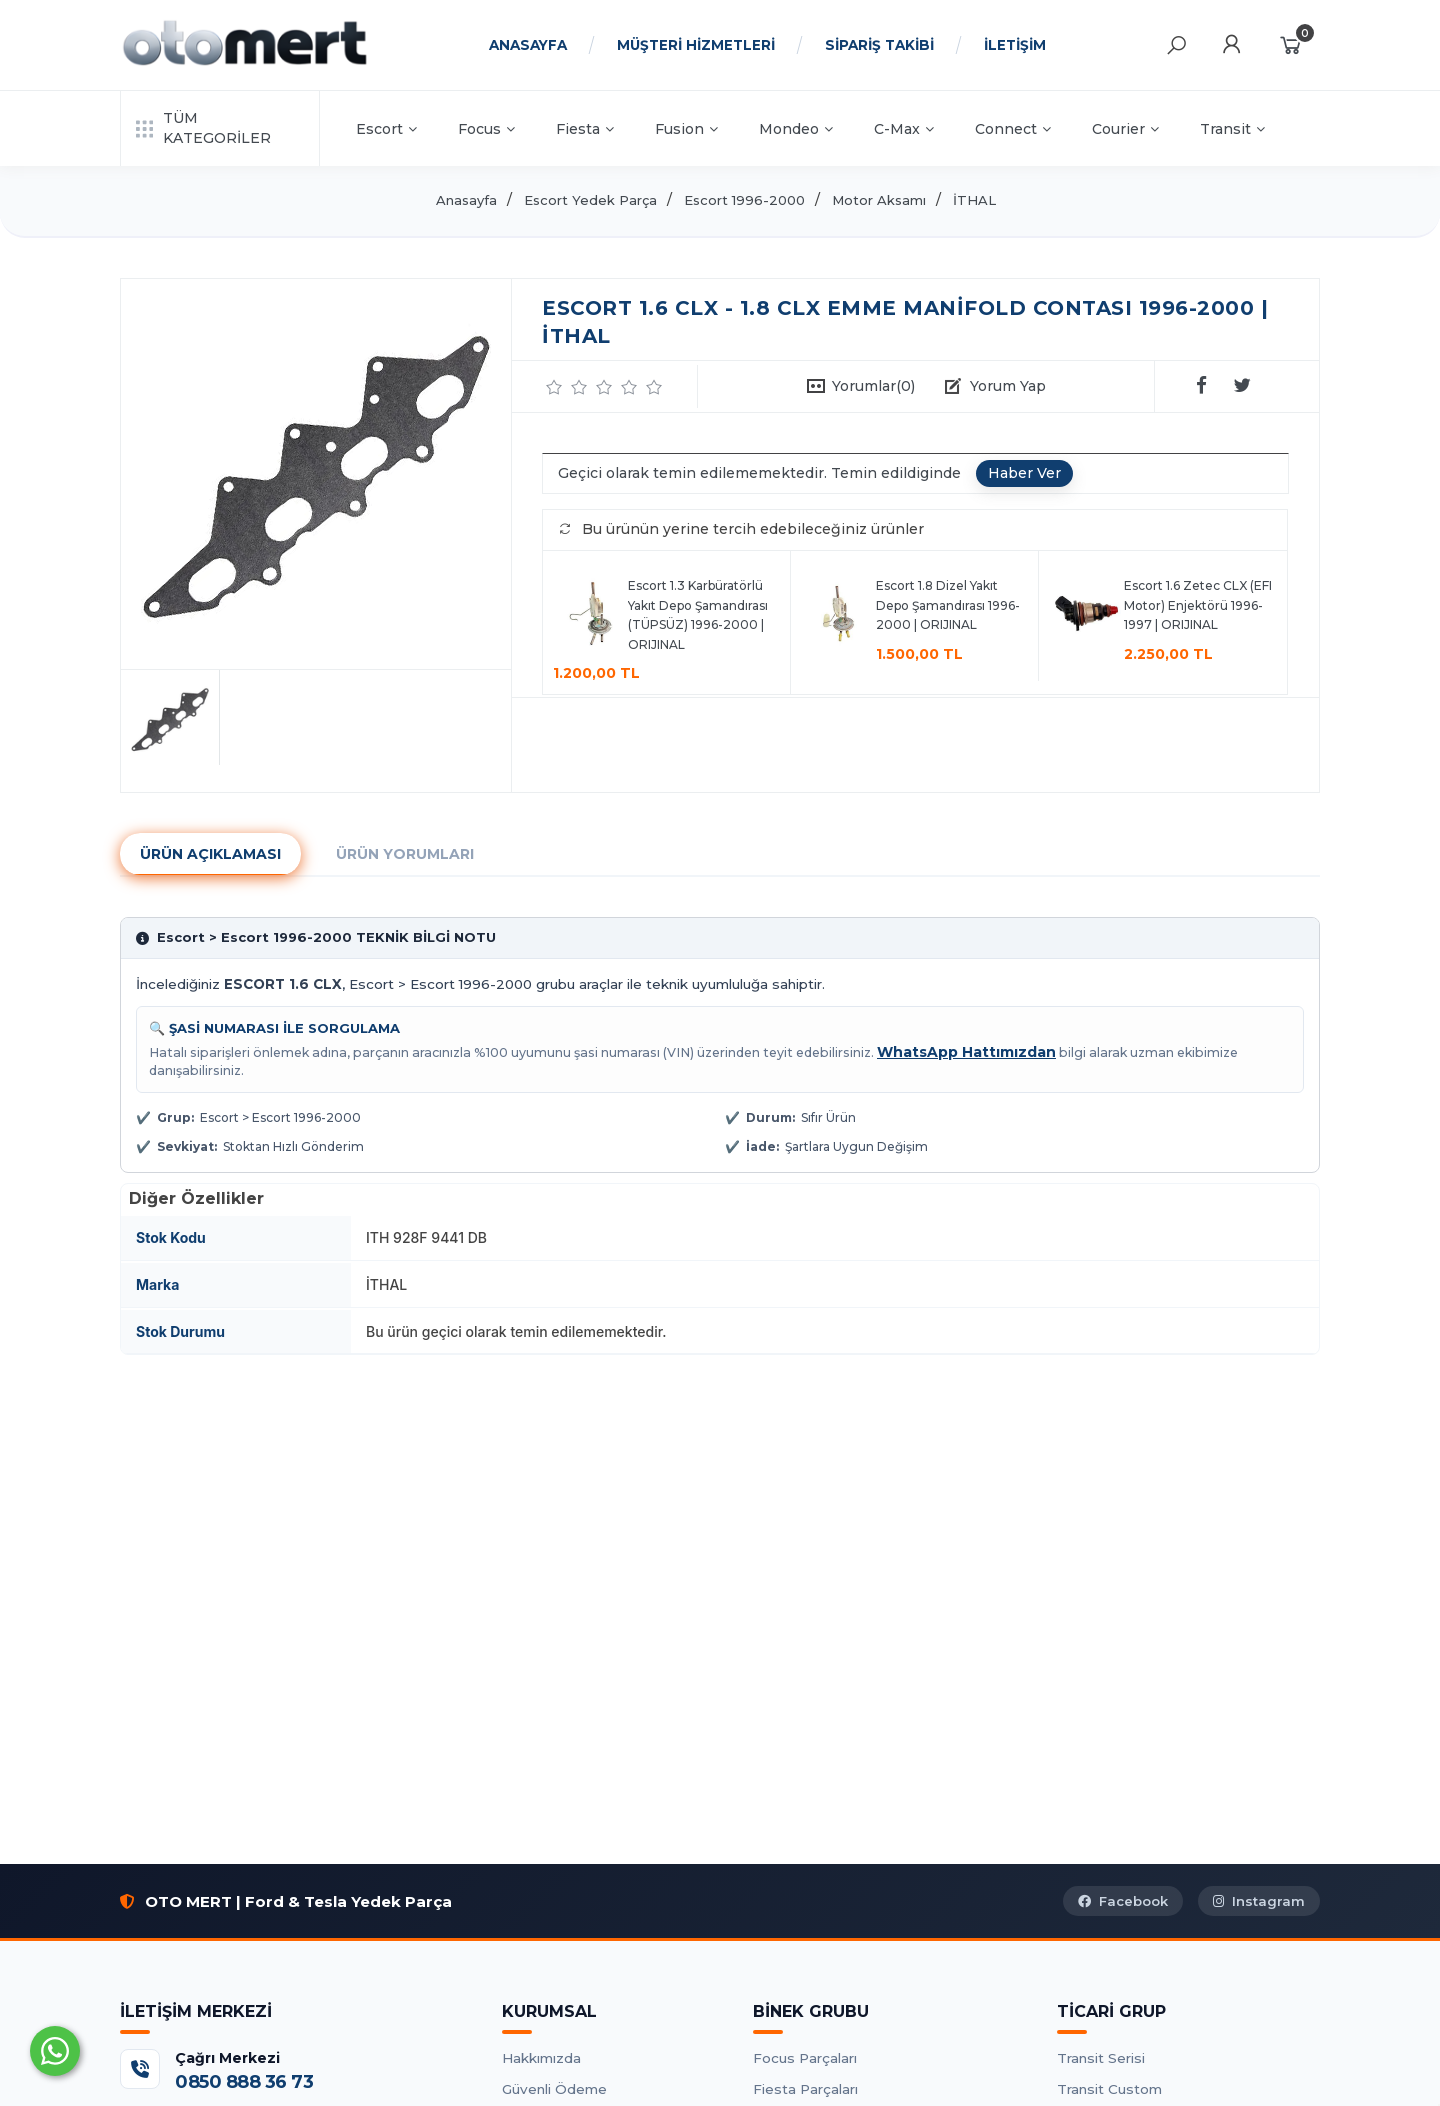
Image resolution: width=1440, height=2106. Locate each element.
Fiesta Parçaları (805, 2089)
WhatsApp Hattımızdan (966, 1052)
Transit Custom (1109, 2089)
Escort (386, 129)
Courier (1125, 129)
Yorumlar (873, 386)
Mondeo (796, 129)
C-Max (904, 129)
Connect (1013, 129)
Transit (1232, 129)
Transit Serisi (1101, 2058)
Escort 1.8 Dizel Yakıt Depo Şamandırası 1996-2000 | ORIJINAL (948, 605)
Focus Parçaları (805, 2058)
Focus (486, 129)
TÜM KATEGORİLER (203, 128)
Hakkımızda (541, 2058)
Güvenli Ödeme (554, 2089)
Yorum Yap (1008, 386)
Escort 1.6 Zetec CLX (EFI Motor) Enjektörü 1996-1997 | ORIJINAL (1198, 605)
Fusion (686, 129)
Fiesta (585, 129)
